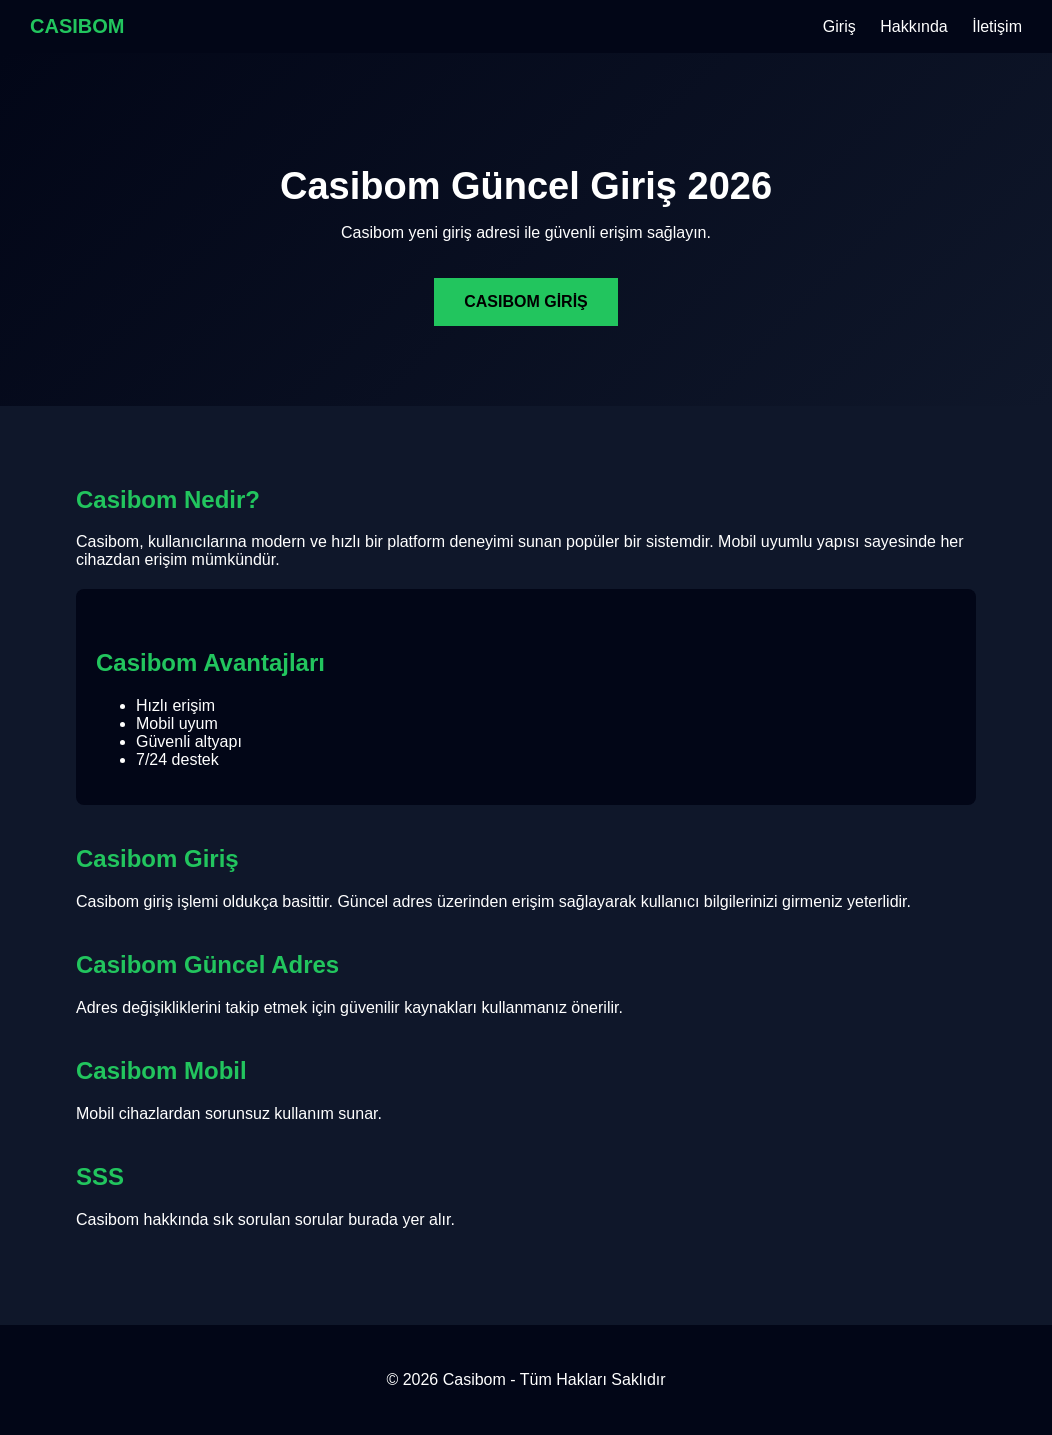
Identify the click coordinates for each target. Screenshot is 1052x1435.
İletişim (997, 26)
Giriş (839, 26)
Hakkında (914, 26)
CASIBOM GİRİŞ (526, 301)
